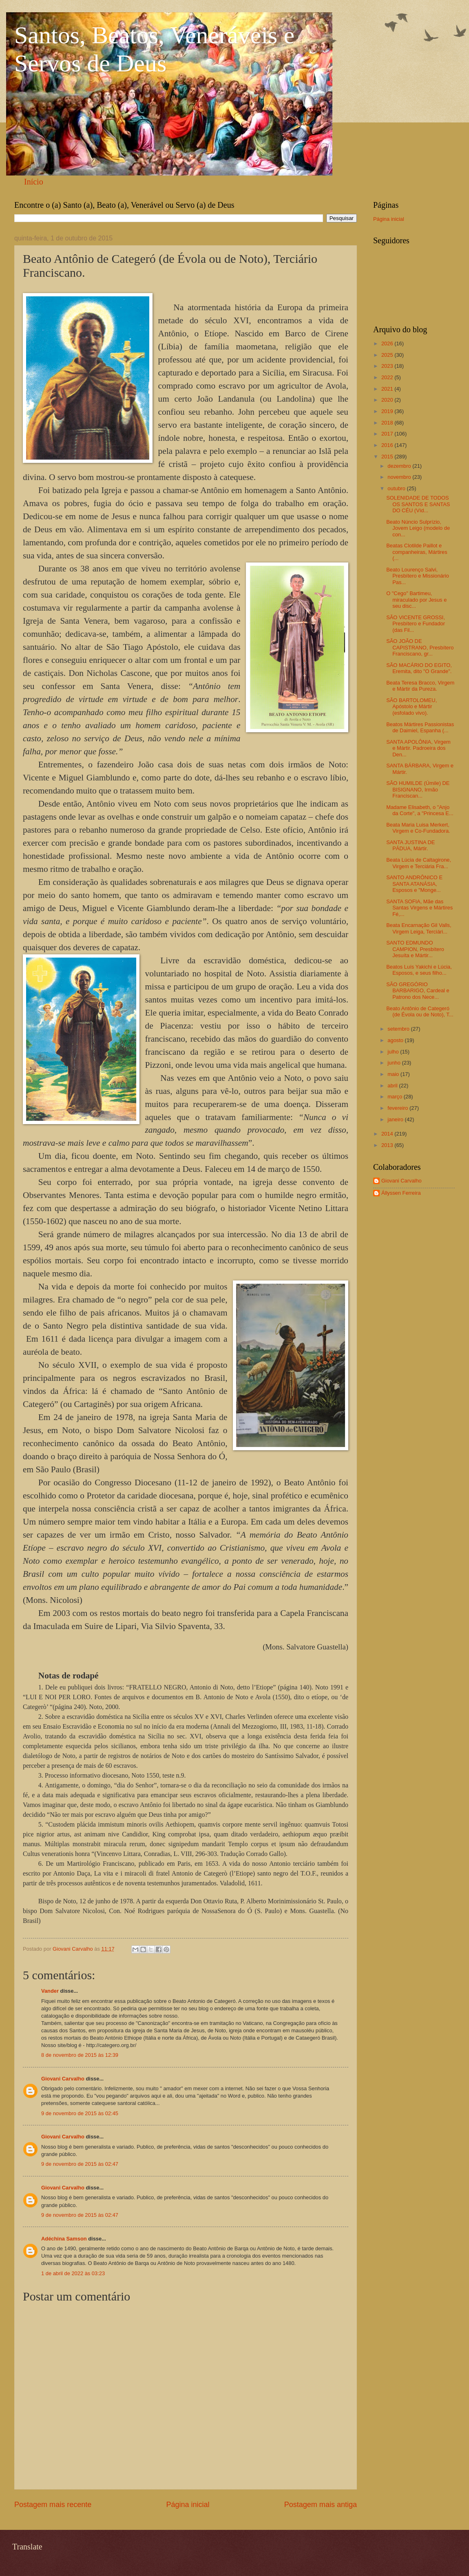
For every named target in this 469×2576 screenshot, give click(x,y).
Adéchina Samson (64, 2239)
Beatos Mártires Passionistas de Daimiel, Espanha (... (420, 727)
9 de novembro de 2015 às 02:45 (79, 2113)
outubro (397, 488)
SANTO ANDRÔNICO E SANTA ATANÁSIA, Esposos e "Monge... (414, 883)
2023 (387, 366)
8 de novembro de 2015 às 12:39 (79, 2055)
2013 (387, 1145)
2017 (387, 434)
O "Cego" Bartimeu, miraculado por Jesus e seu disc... (416, 599)
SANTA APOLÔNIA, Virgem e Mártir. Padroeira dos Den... (418, 748)
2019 (387, 411)
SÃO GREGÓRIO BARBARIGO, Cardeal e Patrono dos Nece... (417, 990)
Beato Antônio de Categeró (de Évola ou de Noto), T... (419, 1011)
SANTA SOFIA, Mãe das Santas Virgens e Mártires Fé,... (419, 907)
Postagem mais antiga (320, 2504)
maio (393, 1074)
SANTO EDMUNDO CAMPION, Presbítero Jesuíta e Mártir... (415, 949)
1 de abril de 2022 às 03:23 (73, 2273)
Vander (50, 1991)
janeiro (396, 1119)
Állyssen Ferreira (401, 1193)
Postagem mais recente (52, 2504)
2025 (387, 355)
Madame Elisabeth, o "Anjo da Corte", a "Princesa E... (419, 810)
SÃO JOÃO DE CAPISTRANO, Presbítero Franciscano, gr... (420, 647)
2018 (387, 423)
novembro (399, 477)
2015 (387, 456)
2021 (387, 389)
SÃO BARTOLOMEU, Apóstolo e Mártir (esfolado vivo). (411, 706)
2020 (387, 400)
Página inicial (187, 2504)
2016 (387, 445)
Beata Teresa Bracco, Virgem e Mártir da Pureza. (420, 686)
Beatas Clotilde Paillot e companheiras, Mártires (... (416, 551)
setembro (399, 1029)
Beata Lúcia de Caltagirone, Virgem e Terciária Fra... (418, 863)
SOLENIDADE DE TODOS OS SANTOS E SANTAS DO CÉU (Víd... (418, 504)
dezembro (399, 466)
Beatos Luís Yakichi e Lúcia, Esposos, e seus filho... (419, 970)
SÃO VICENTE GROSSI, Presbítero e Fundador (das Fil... (415, 623)
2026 (387, 343)
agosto (396, 1040)
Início (33, 181)
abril (393, 1085)
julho (393, 1052)
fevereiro (398, 1108)
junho (394, 1063)
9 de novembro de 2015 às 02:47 (79, 2164)
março (395, 1097)
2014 (387, 1134)
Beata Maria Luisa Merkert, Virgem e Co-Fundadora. (418, 828)
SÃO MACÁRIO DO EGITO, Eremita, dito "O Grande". (419, 668)
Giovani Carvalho (62, 2079)
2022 (387, 377)
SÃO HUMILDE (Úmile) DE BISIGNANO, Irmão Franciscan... (417, 789)
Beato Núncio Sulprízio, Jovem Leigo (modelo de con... (418, 528)
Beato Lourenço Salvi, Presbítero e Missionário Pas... (417, 576)
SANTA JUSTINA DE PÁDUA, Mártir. (410, 845)
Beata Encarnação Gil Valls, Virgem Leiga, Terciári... (418, 928)
